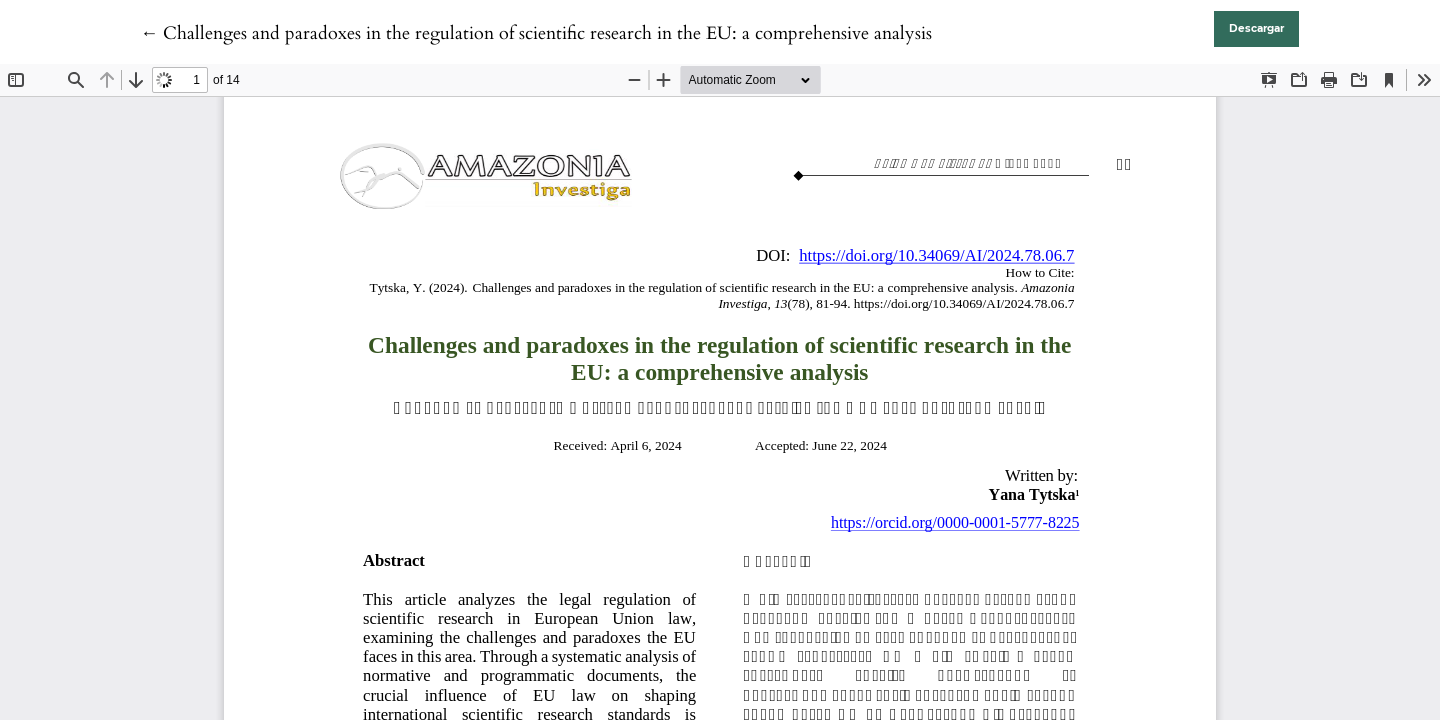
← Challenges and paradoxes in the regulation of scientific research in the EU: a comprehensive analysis (536, 33)
